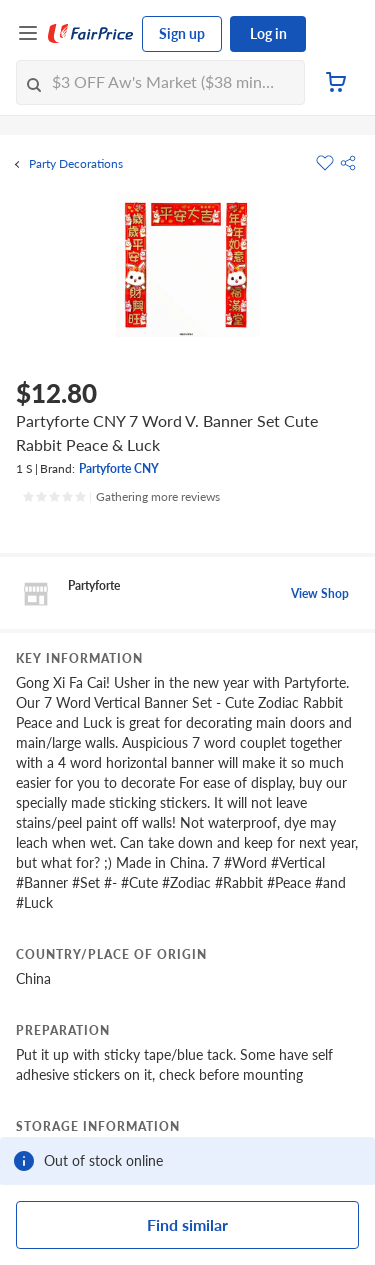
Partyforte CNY (119, 468)
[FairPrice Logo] (91, 34)
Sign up (182, 33)
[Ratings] (121, 497)
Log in (268, 33)
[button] (348, 163)
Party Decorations (76, 164)
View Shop (320, 593)
